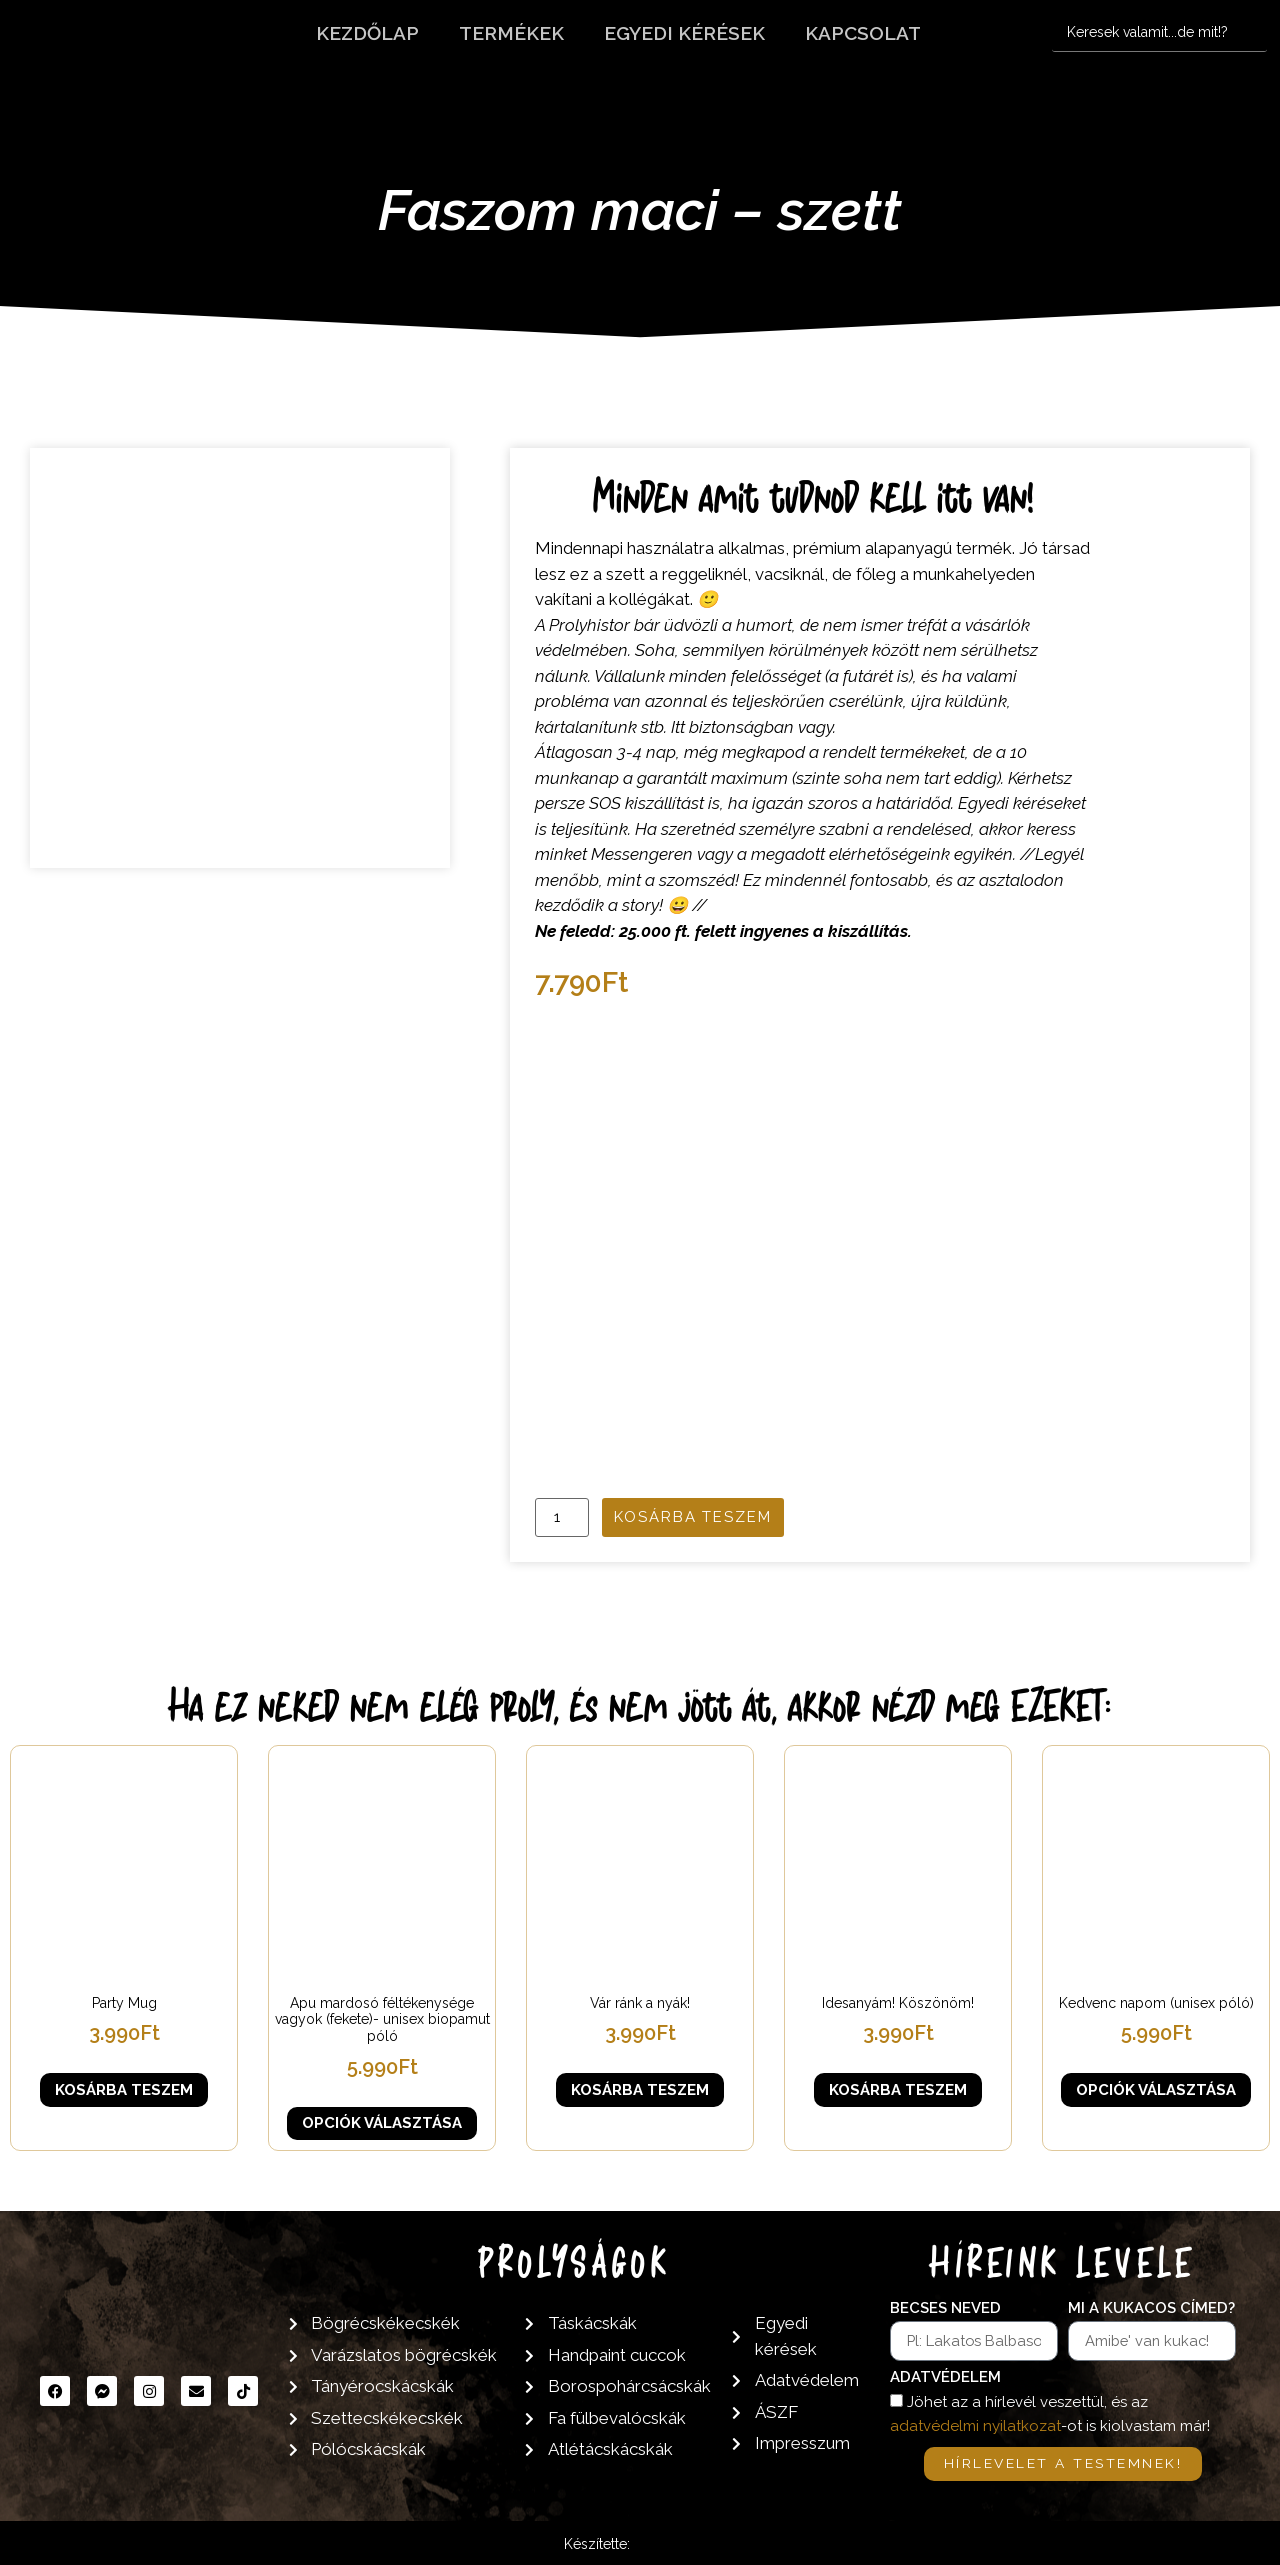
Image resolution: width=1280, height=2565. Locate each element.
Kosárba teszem (693, 1517)
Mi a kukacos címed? (1151, 2309)
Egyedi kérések (684, 33)
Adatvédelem (945, 2378)
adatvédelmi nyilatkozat (975, 2427)
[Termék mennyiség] (562, 1517)
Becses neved (945, 2309)
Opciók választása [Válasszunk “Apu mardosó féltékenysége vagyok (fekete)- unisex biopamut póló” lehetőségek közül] (382, 2123)
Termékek (511, 33)
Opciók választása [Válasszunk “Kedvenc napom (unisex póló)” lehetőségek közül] (1156, 2090)
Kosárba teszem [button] (124, 2090)
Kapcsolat (863, 33)
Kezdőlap (367, 33)
